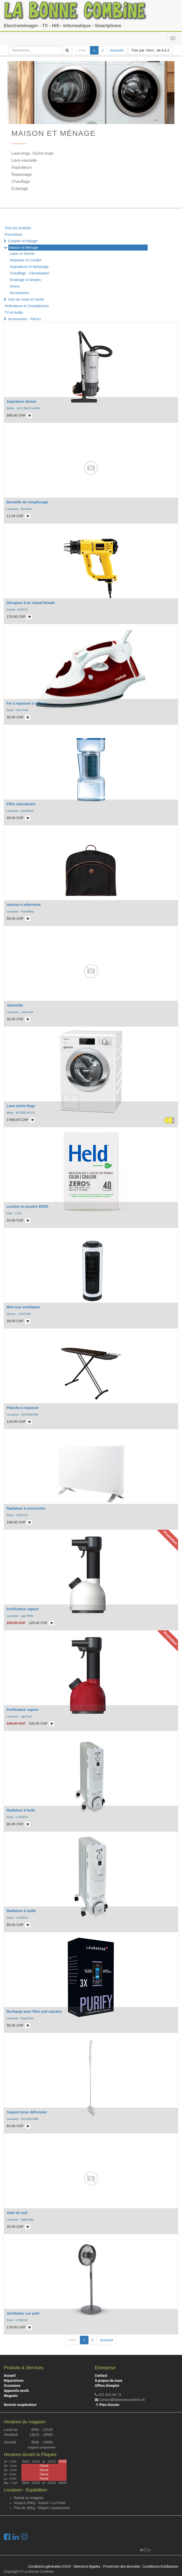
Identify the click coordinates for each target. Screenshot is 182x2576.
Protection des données (121, 2566)
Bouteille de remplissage (27, 502)
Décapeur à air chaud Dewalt (31, 603)
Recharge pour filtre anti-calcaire (34, 2011)
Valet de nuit (17, 2213)
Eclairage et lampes (25, 280)
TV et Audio (14, 312)
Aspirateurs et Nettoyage (29, 267)
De (148, 2550)
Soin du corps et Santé (26, 299)
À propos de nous (108, 2381)
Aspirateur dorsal (21, 401)
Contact (101, 2375)
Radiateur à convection (26, 1508)
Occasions (12, 2386)
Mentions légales (87, 2566)
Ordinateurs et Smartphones (27, 306)
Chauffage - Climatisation (29, 273)
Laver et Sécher (22, 254)
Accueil (10, 2375)
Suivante (117, 50)
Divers (15, 286)
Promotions (13, 234)
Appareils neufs (16, 2391)
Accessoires (19, 293)
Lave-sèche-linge (21, 1106)
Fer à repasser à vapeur (26, 703)
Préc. (83, 50)
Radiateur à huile (21, 1810)
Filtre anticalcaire (21, 804)
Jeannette (15, 1005)
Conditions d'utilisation (160, 2566)
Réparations (13, 2381)
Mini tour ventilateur (23, 1307)
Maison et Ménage (23, 248)
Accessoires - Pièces (24, 319)
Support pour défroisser (27, 2112)
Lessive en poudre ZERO (27, 1206)
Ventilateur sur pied (23, 2313)
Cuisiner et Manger (23, 241)
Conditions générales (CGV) (49, 2566)
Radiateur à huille (21, 1911)
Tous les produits (18, 228)
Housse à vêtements (24, 905)
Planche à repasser (23, 1408)
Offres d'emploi (107, 2386)
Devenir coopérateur (20, 2405)
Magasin (11, 2396)
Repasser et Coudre (25, 260)
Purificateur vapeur (23, 1609)
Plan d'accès (109, 2405)
